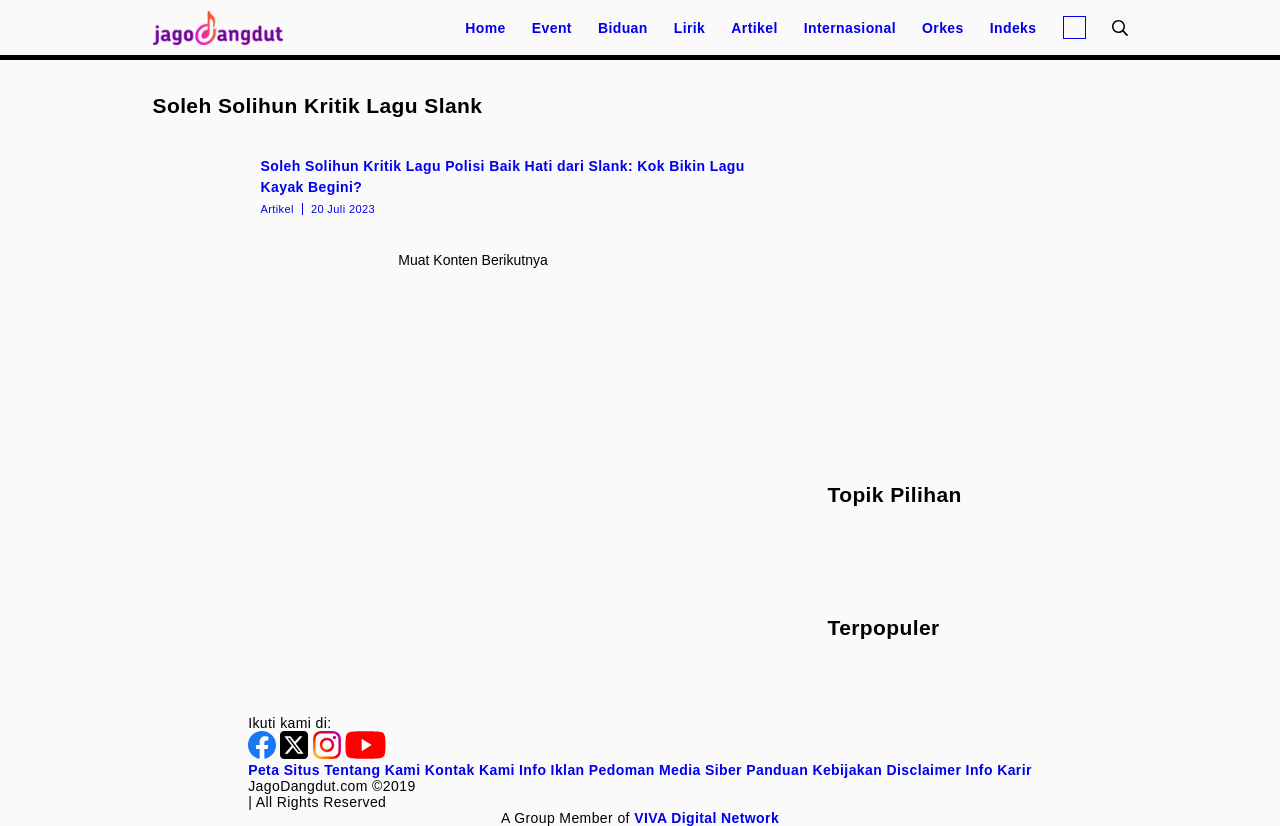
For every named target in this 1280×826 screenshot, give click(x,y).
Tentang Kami (372, 770)
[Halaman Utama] (225, 27)
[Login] (1074, 27)
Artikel (754, 28)
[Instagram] (329, 754)
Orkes (943, 28)
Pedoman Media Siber (665, 770)
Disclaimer (923, 770)
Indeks (1013, 28)
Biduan (623, 28)
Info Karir (999, 770)
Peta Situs (284, 770)
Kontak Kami (470, 770)
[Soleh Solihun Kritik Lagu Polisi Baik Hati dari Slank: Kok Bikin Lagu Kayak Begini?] (473, 185)
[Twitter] (296, 754)
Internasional (850, 28)
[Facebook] (264, 754)
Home (485, 28)
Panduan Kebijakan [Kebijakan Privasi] (814, 770)
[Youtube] (365, 754)
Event (552, 28)
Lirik (690, 28)
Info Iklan (551, 770)
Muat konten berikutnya (472, 260)
